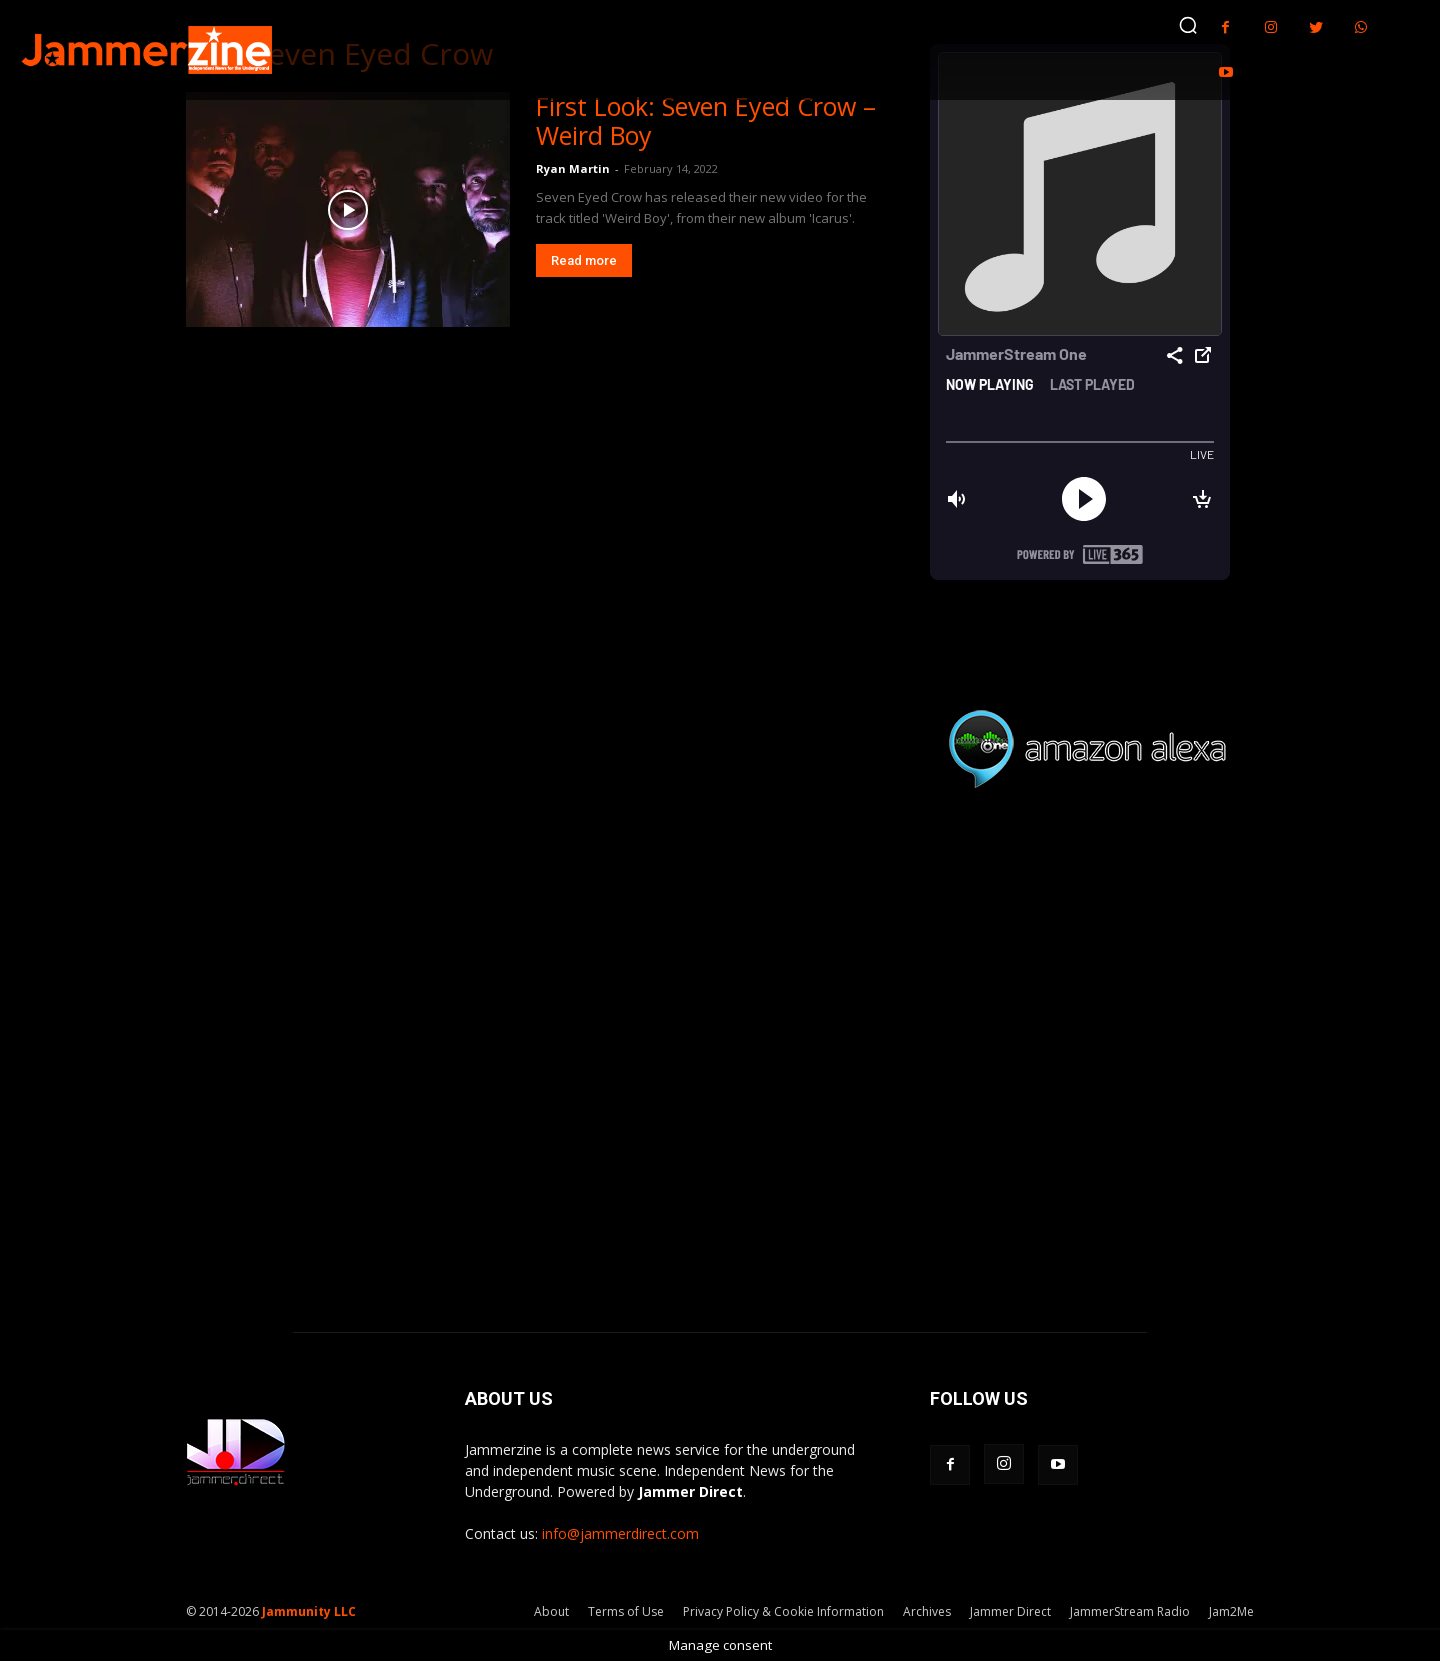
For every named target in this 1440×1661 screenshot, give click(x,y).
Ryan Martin (573, 168)
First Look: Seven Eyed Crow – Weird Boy (706, 120)
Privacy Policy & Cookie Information (783, 1611)
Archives (927, 1611)
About (551, 1611)
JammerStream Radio (1130, 1611)
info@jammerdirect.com (620, 1533)
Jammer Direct (1010, 1611)
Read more (584, 260)
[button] (1188, 25)
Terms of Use (626, 1611)
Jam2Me (1231, 1611)
